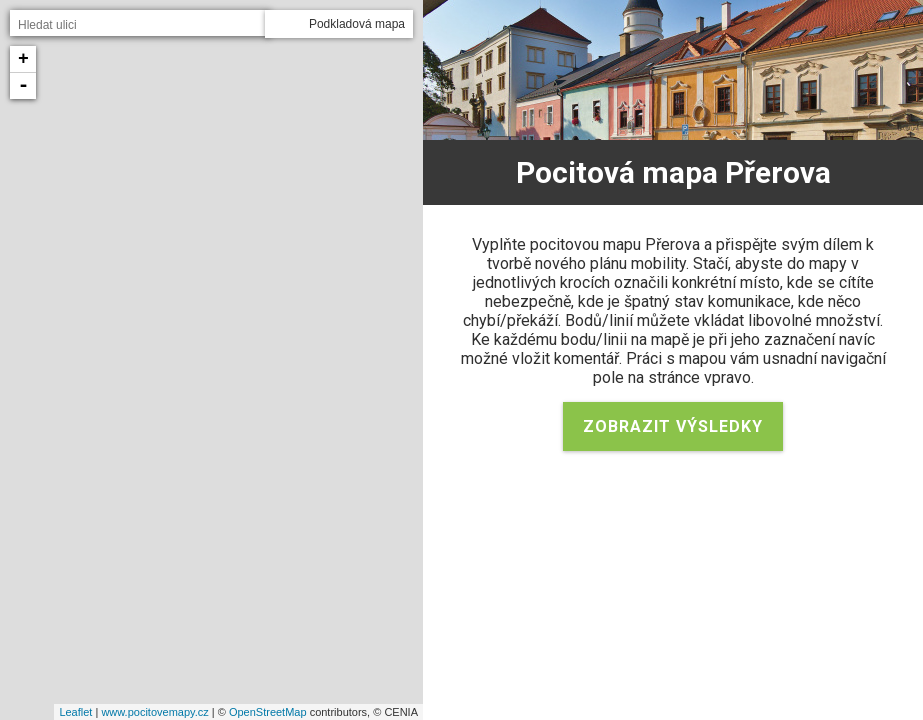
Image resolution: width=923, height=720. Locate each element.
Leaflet (75, 712)
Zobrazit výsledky (673, 426)
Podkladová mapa (357, 24)
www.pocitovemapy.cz (154, 712)
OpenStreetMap (268, 712)
